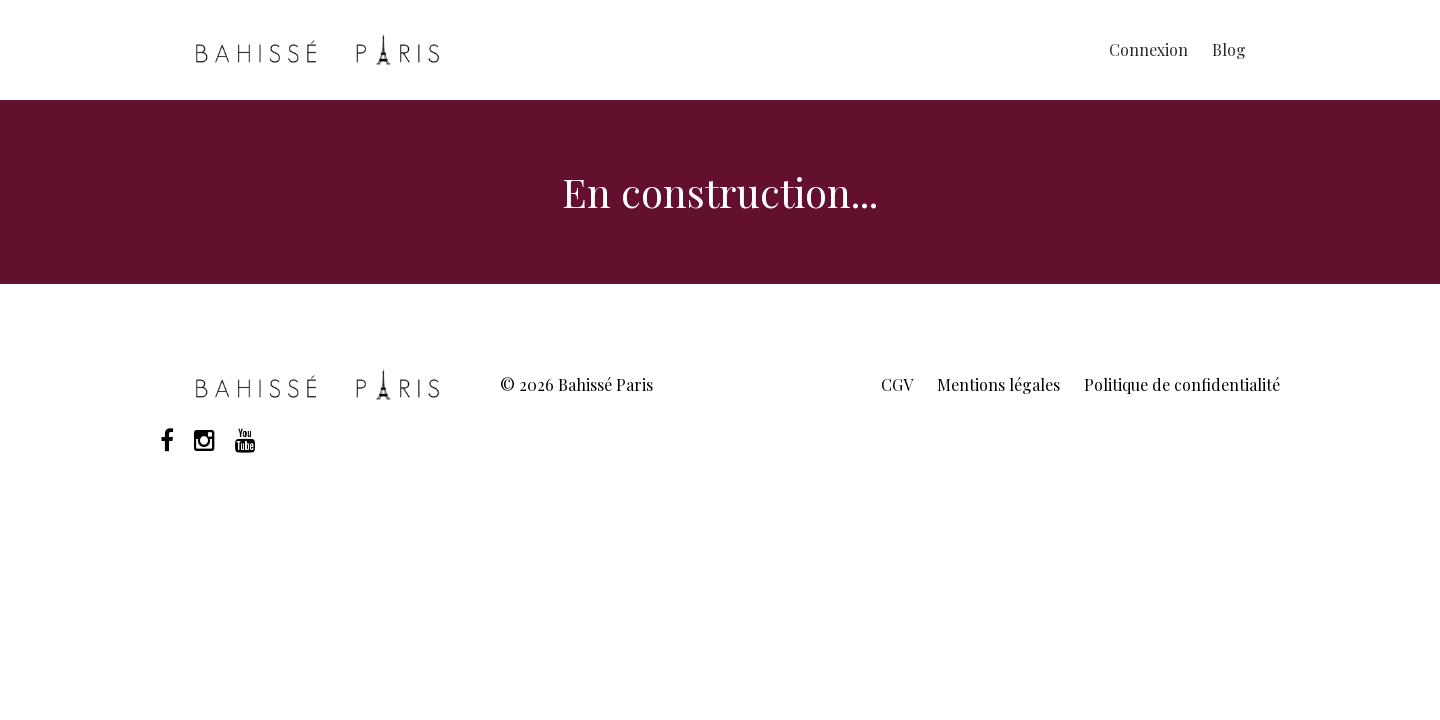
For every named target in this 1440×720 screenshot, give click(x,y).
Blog (1229, 49)
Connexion (1148, 49)
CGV (897, 384)
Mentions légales (998, 384)
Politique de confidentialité (1182, 384)
